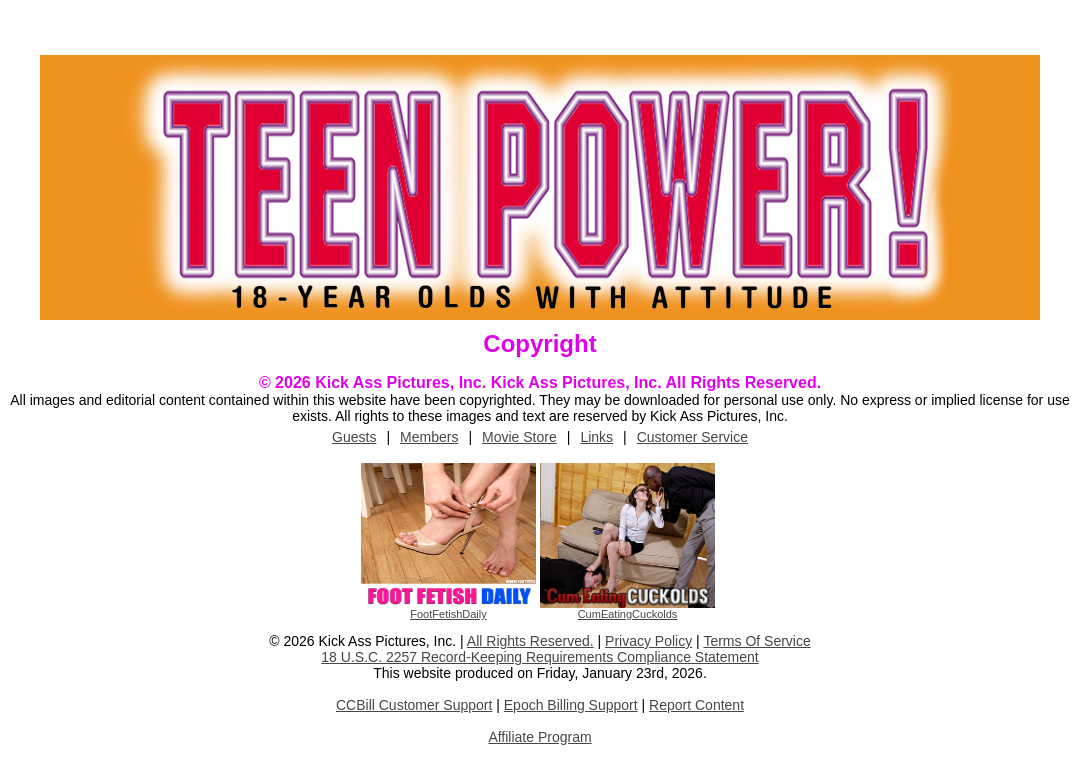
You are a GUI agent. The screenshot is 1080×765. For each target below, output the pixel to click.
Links (596, 437)
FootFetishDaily (448, 614)
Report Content (696, 705)
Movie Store (519, 437)
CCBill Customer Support (414, 705)
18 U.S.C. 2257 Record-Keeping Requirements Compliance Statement (539, 657)
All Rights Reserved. (530, 641)
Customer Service (692, 437)
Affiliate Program (539, 737)
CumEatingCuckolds (628, 614)
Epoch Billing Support (571, 705)
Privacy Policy (648, 641)
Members (429, 437)
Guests (354, 437)
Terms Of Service (756, 641)
